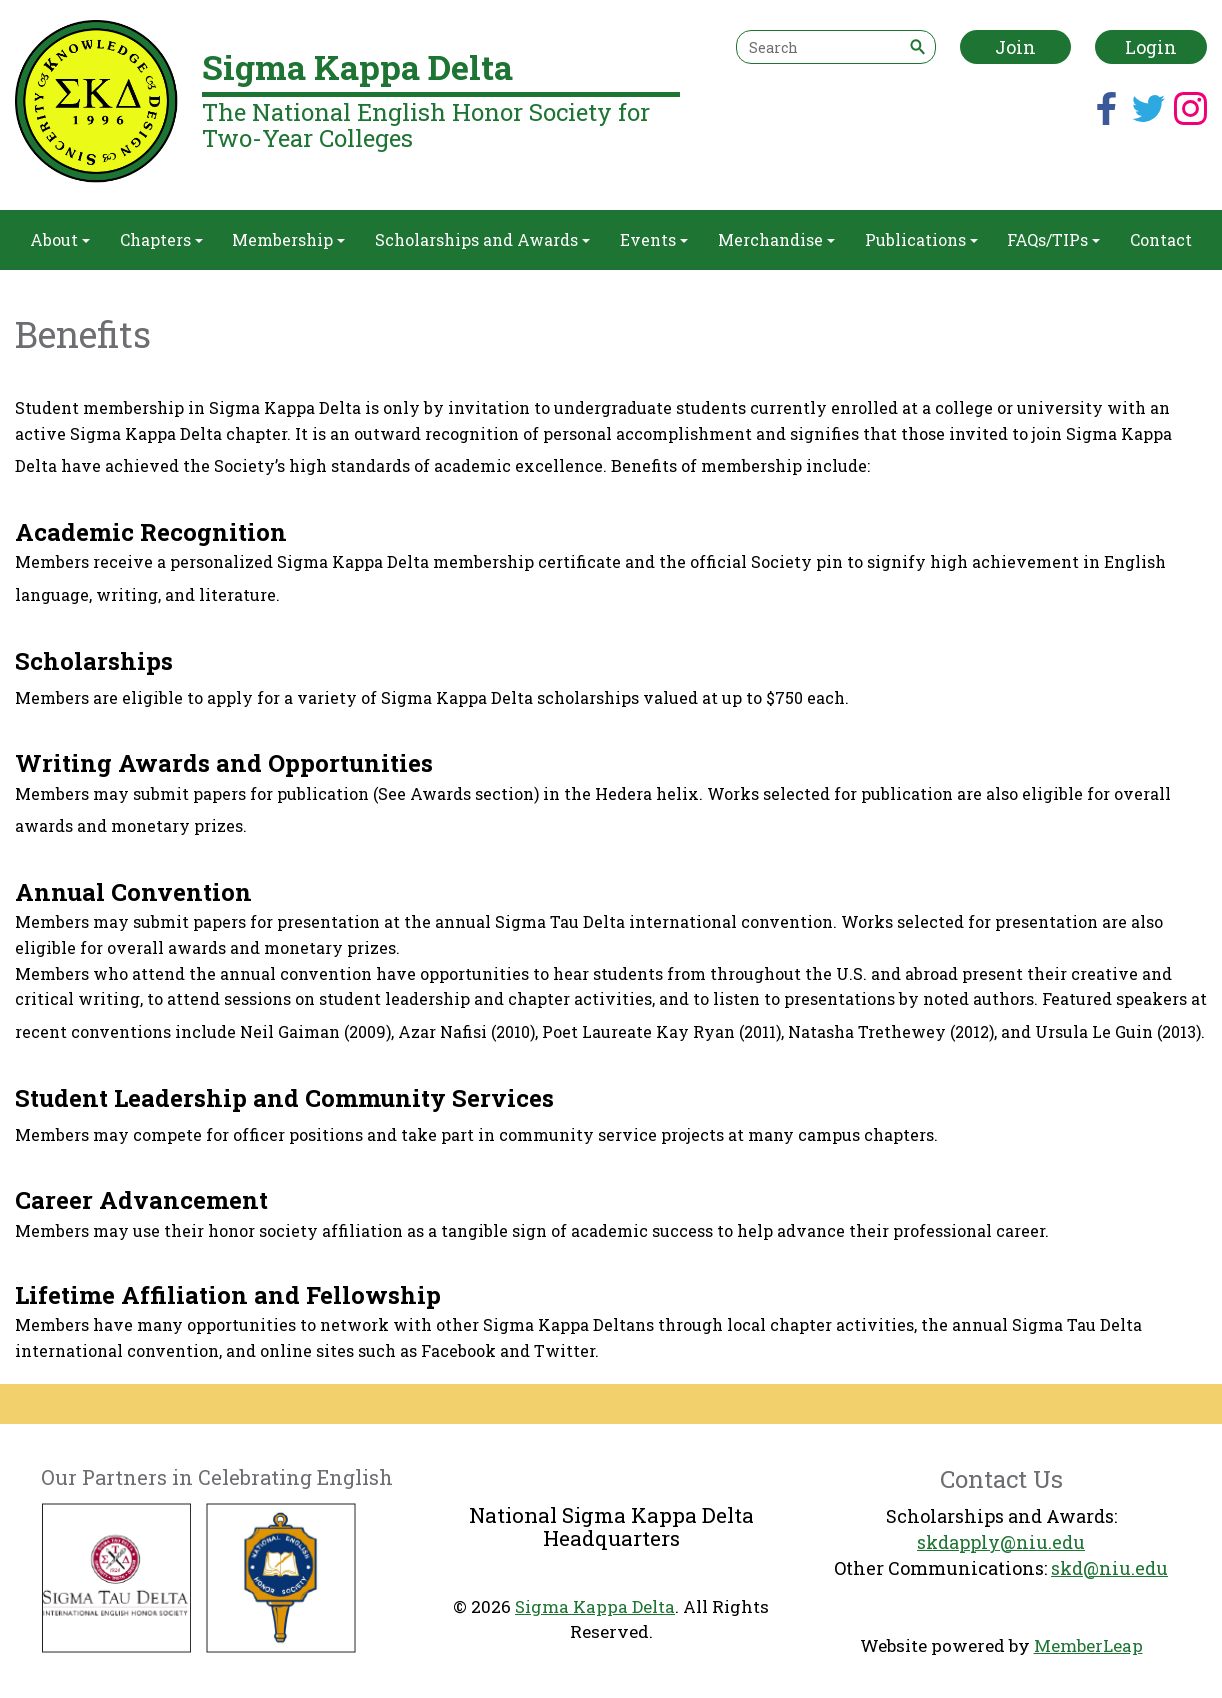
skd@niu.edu (1109, 1568)
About (60, 239)
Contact (1161, 239)
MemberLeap (1088, 1645)
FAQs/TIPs (1053, 239)
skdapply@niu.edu (1001, 1542)
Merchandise (776, 239)
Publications (921, 239)
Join (1015, 47)
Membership (288, 239)
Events (654, 239)
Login (1151, 47)
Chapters (161, 239)
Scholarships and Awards (482, 239)
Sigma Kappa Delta (595, 1606)
